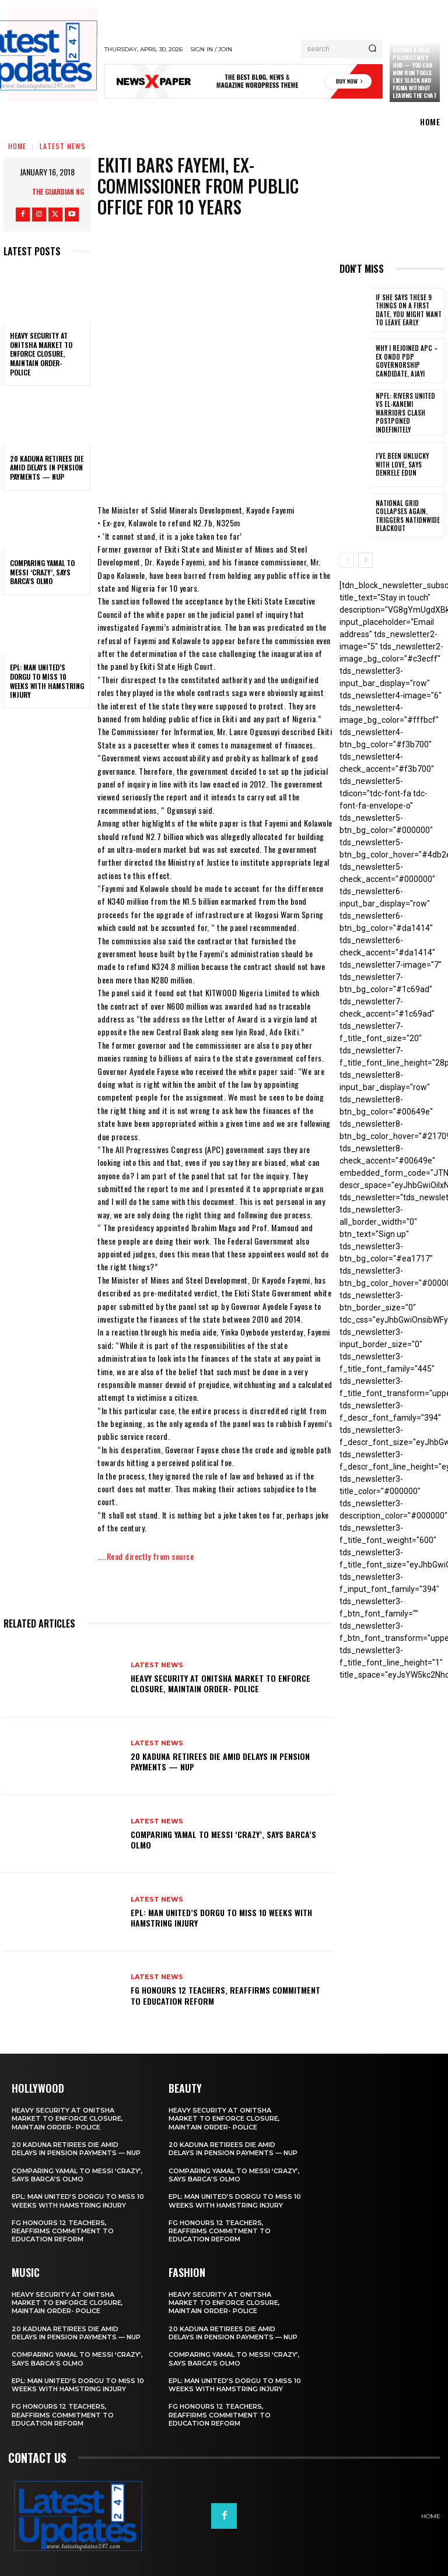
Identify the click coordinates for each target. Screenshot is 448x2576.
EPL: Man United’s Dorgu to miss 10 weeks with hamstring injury (47, 681)
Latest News (63, 146)
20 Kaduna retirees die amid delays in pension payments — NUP (46, 468)
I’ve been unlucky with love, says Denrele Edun (408, 463)
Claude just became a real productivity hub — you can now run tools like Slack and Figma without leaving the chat (414, 69)
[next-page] (365, 559)
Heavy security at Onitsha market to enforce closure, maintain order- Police (41, 354)
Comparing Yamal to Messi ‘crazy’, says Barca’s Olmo (42, 572)
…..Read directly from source (145, 1556)
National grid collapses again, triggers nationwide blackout (406, 514)
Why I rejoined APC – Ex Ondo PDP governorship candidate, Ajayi (409, 361)
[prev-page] (347, 559)
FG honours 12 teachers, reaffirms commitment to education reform (225, 1995)
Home (17, 146)
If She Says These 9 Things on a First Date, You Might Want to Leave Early (407, 310)
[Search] (372, 49)
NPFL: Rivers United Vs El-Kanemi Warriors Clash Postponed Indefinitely (407, 412)
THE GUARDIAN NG (58, 191)
